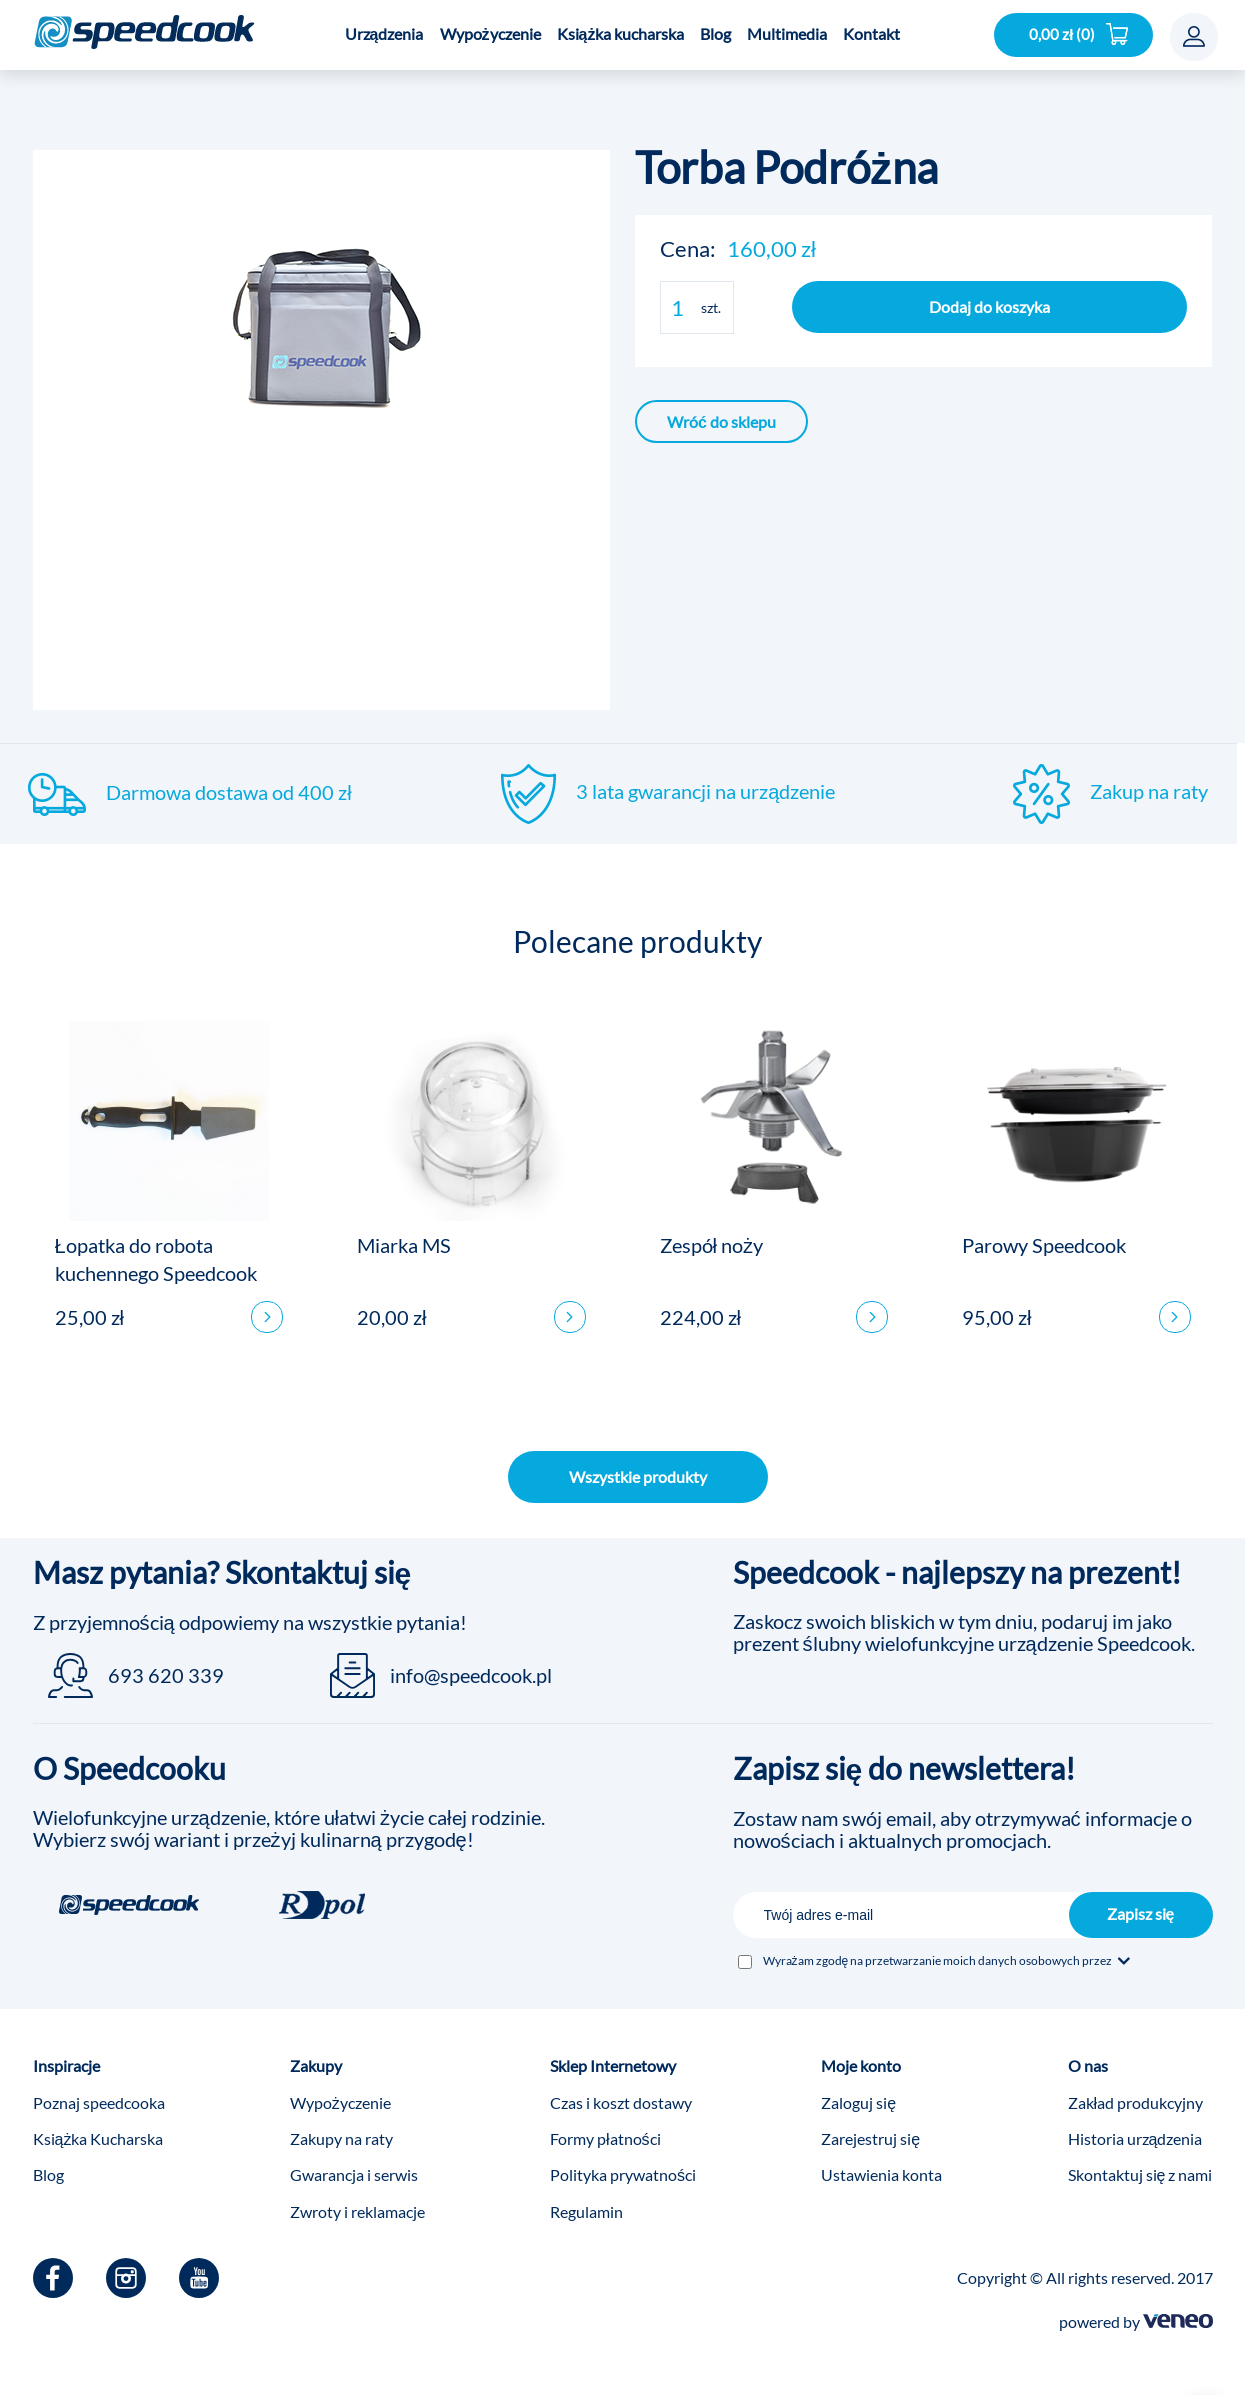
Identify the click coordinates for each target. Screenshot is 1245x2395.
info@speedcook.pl (471, 1663)
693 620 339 (166, 1663)
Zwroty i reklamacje (357, 2199)
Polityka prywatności (623, 2162)
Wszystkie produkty (638, 1464)
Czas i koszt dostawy (621, 2090)
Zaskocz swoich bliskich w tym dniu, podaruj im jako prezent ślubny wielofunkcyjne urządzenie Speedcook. (964, 1620)
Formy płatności (605, 2126)
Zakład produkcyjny (1136, 2090)
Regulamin (586, 2199)
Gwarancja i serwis (354, 2162)
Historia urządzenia (1135, 2126)
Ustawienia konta (881, 2162)
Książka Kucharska (98, 2126)
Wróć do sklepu (721, 421)
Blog (48, 2162)
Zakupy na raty (341, 2126)
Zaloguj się (858, 2090)
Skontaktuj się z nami (1140, 2162)
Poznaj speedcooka (99, 2090)
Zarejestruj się (870, 2126)
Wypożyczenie (340, 2090)
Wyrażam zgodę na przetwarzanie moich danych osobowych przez (948, 1948)
